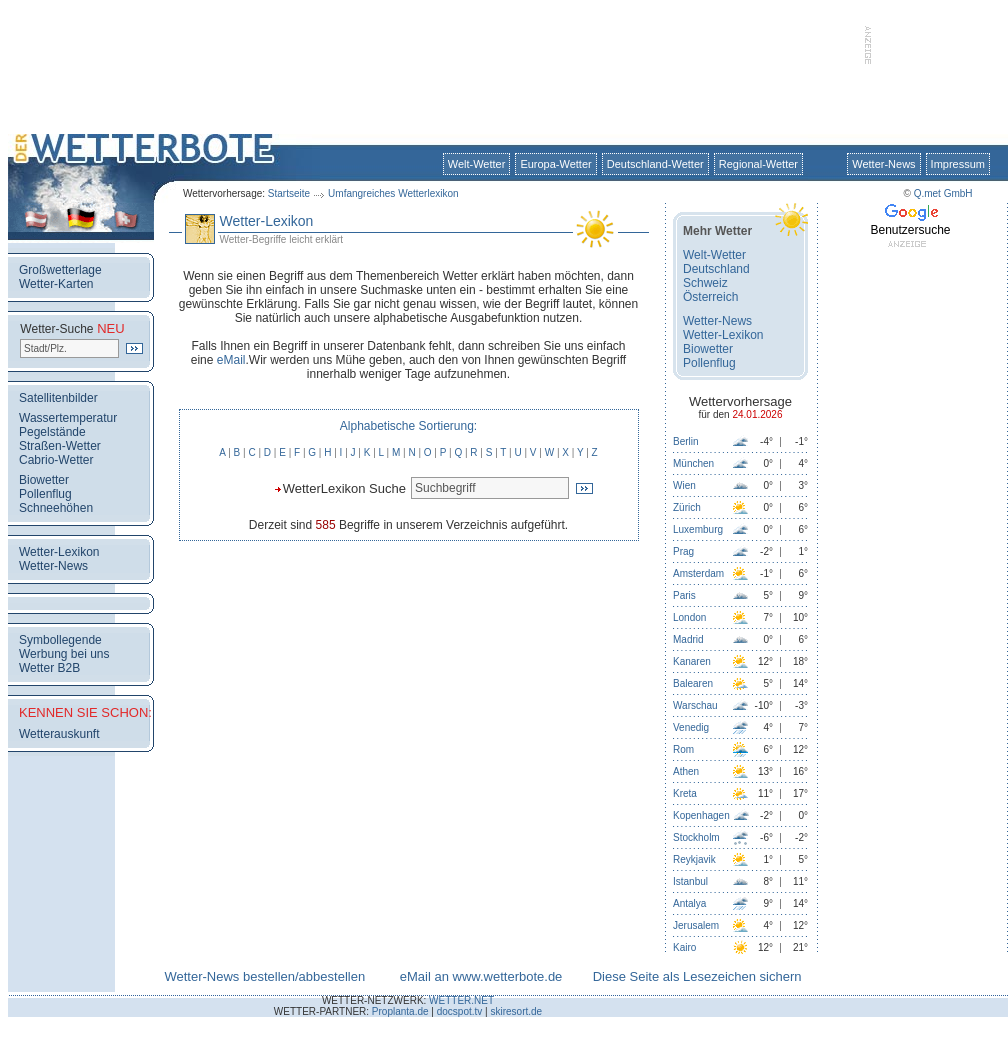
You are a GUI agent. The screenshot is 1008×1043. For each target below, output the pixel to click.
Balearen (693, 683)
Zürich (687, 507)
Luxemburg (698, 529)
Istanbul (690, 881)
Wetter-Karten (56, 284)
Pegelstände (52, 432)
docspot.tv (460, 1011)
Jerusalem (696, 925)
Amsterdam (698, 573)
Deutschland (716, 269)
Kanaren (692, 661)
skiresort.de (516, 1011)
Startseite (289, 193)
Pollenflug (45, 494)
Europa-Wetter (555, 164)
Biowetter (44, 480)
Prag (683, 551)
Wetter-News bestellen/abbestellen (264, 976)
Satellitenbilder (58, 398)
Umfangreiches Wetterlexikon (393, 193)
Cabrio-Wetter (56, 460)
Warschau (695, 705)
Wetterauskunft (59, 734)
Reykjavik (694, 859)
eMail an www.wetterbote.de (481, 976)
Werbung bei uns (64, 654)
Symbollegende (60, 640)
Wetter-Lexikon (59, 552)
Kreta (685, 793)
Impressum (958, 164)
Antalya (689, 903)
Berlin (686, 441)
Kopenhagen (701, 815)
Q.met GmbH (943, 193)
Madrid (688, 639)
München (693, 463)
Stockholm (696, 837)
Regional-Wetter (758, 164)
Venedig (691, 727)
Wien (684, 485)
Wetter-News (883, 164)
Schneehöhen (56, 508)
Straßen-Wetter (60, 446)
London (689, 617)
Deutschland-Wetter (655, 164)
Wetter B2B (49, 668)
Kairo (684, 947)
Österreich (710, 297)
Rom (683, 749)
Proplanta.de (400, 1011)
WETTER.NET (461, 1000)
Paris (684, 595)
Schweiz (705, 283)
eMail (231, 360)
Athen (686, 771)
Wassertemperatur (68, 418)
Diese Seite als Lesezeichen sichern (697, 976)
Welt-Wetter (477, 164)
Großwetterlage (60, 270)
